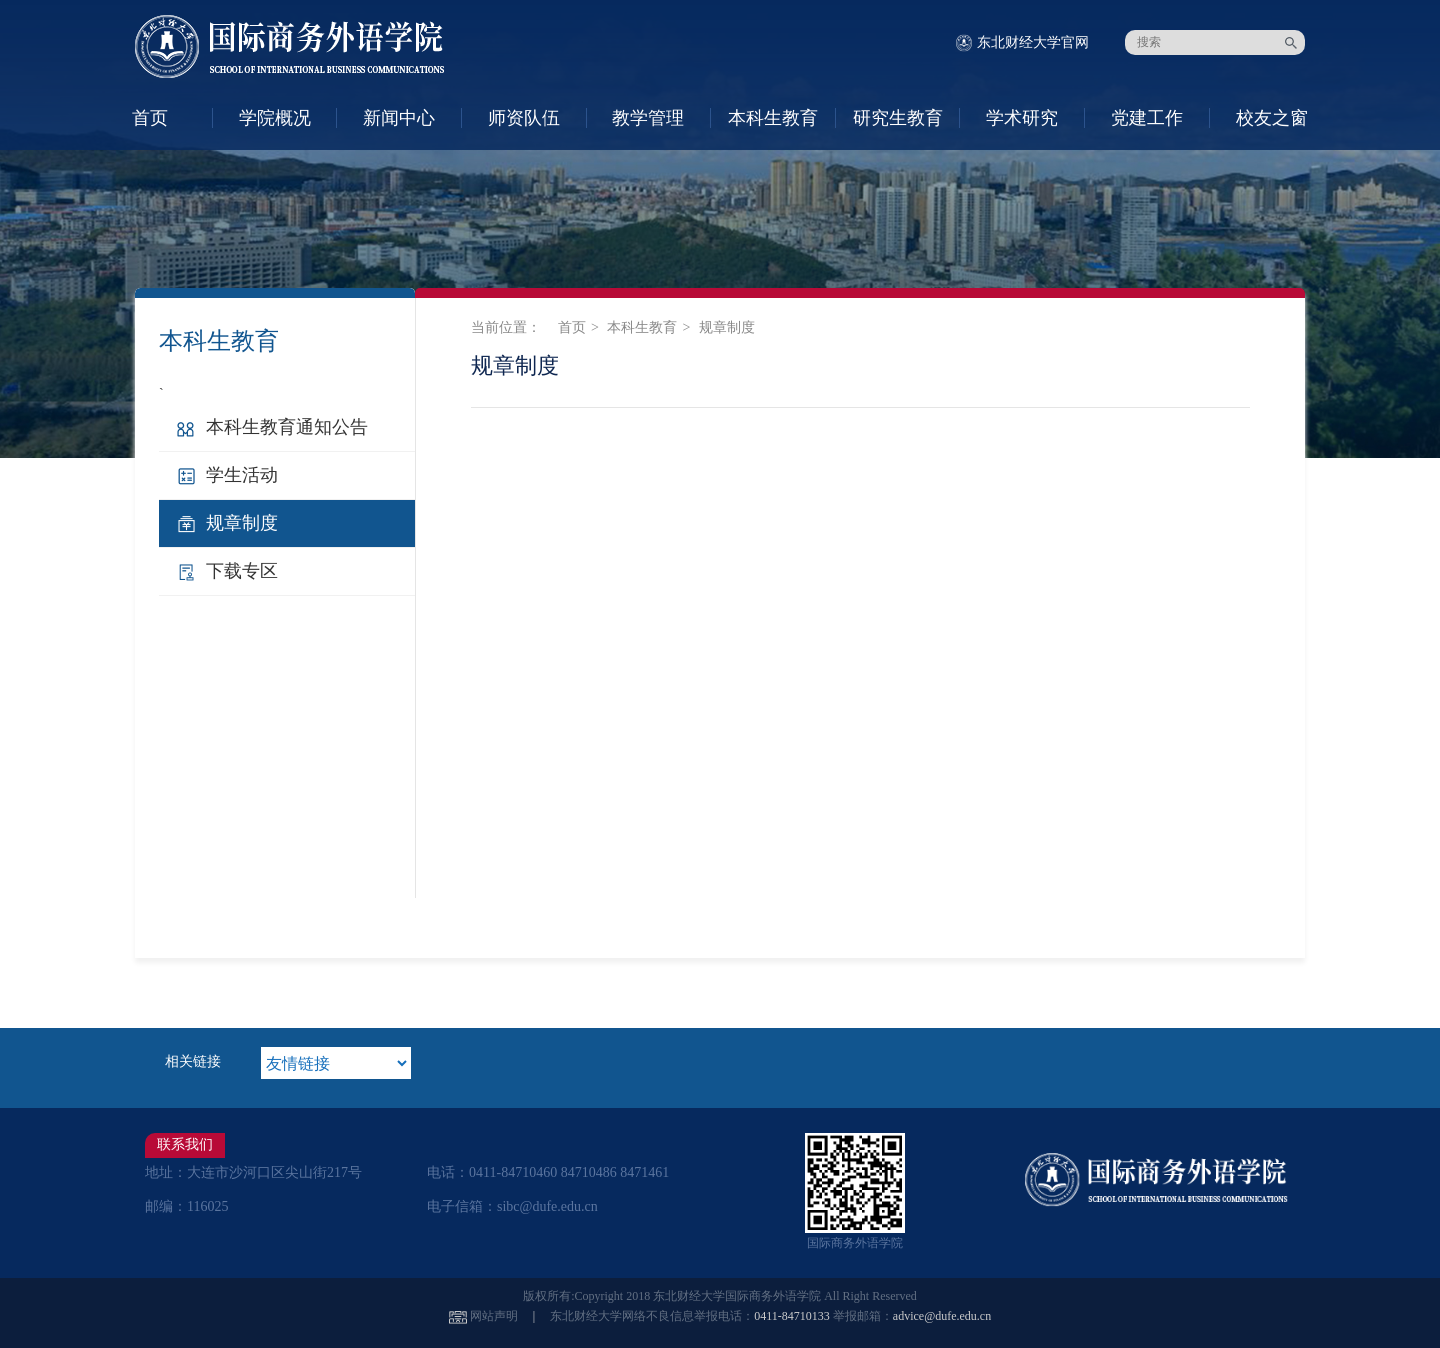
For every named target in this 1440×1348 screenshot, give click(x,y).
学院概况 (275, 118)
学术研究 (1022, 118)
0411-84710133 (792, 1316)
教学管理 (648, 118)
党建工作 (1147, 118)
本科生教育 (773, 118)
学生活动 (242, 475)
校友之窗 (1272, 118)
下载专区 (242, 571)
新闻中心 (399, 118)
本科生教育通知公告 (287, 427)
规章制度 (242, 523)
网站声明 (494, 1316)
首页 (150, 118)
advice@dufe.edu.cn (942, 1316)
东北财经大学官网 (1033, 42)
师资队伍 (524, 118)
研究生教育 (898, 118)
